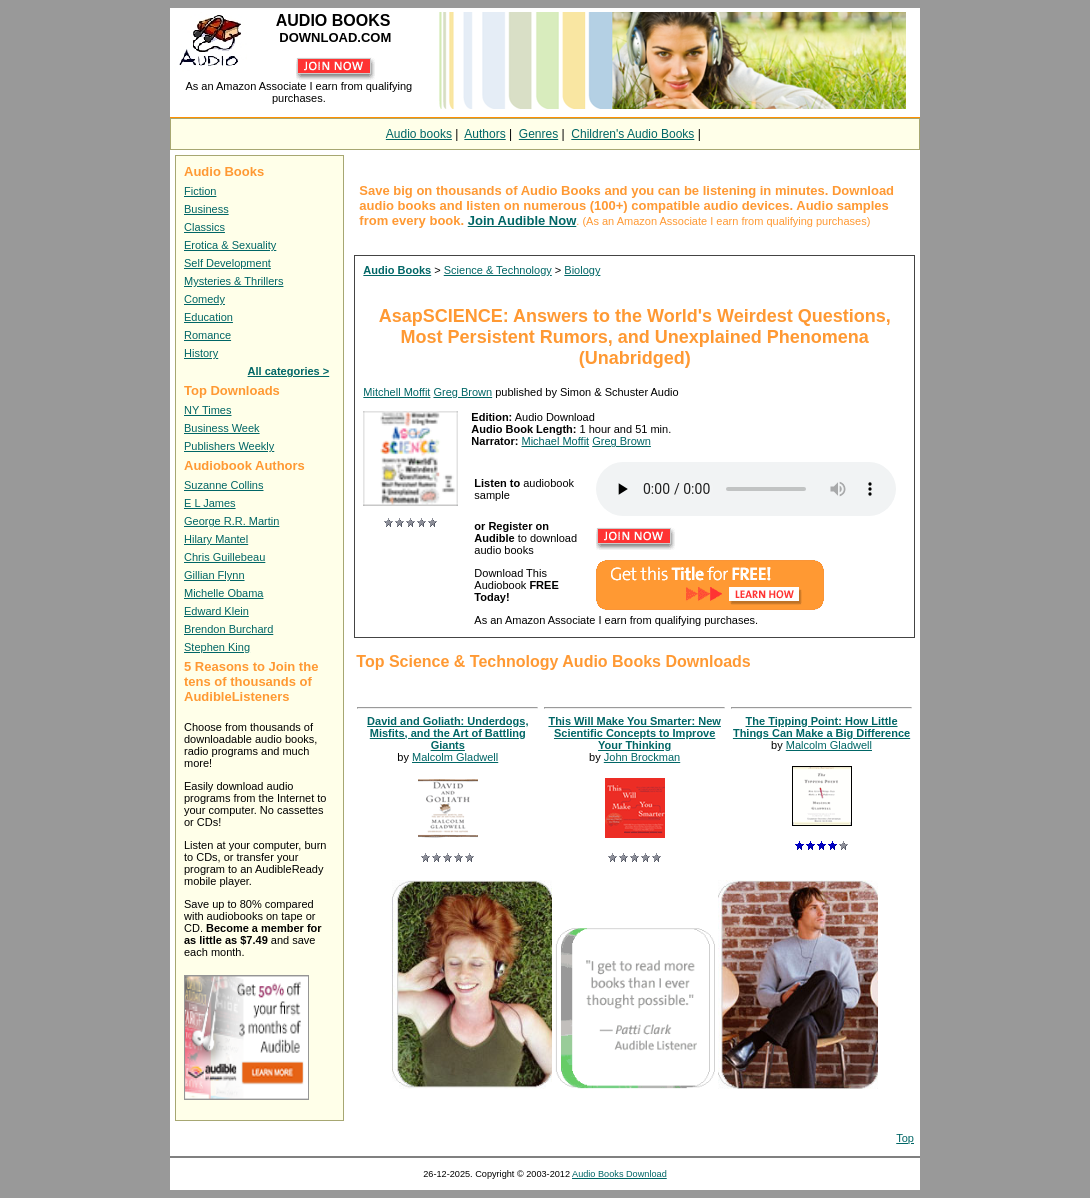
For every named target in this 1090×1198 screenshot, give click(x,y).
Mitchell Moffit (396, 392)
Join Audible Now (522, 220)
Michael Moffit (555, 441)
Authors (484, 134)
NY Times (207, 410)
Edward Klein (216, 611)
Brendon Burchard (228, 629)
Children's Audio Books (632, 134)
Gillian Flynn (214, 575)
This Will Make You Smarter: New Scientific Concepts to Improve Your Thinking (634, 733)
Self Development (227, 263)
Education (208, 317)
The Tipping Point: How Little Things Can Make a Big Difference (821, 727)
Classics (204, 227)
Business (206, 209)
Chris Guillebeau (224, 557)
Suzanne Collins (224, 485)
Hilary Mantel (216, 539)
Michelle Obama (223, 593)
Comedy (204, 299)
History (201, 353)
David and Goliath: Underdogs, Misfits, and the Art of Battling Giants (447, 733)
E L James (210, 503)
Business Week (222, 428)
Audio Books (397, 270)
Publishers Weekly (229, 446)
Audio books (419, 134)
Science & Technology (498, 270)
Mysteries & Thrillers (233, 281)
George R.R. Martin (231, 521)
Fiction (200, 191)
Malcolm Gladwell (455, 757)
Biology (582, 270)
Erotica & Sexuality (230, 245)
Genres (538, 134)
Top (905, 1138)
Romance (207, 335)
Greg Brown (462, 392)
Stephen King (217, 647)
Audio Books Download (619, 1174)
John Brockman (642, 757)
